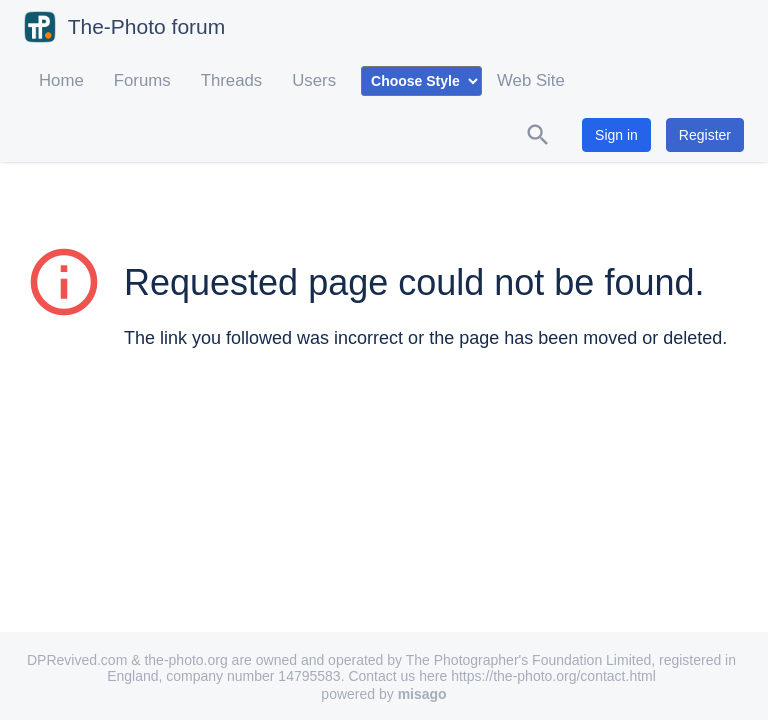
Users (314, 80)
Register (705, 135)
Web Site (531, 80)
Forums (142, 80)
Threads (232, 80)
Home (61, 80)
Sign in (616, 135)
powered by (383, 694)
